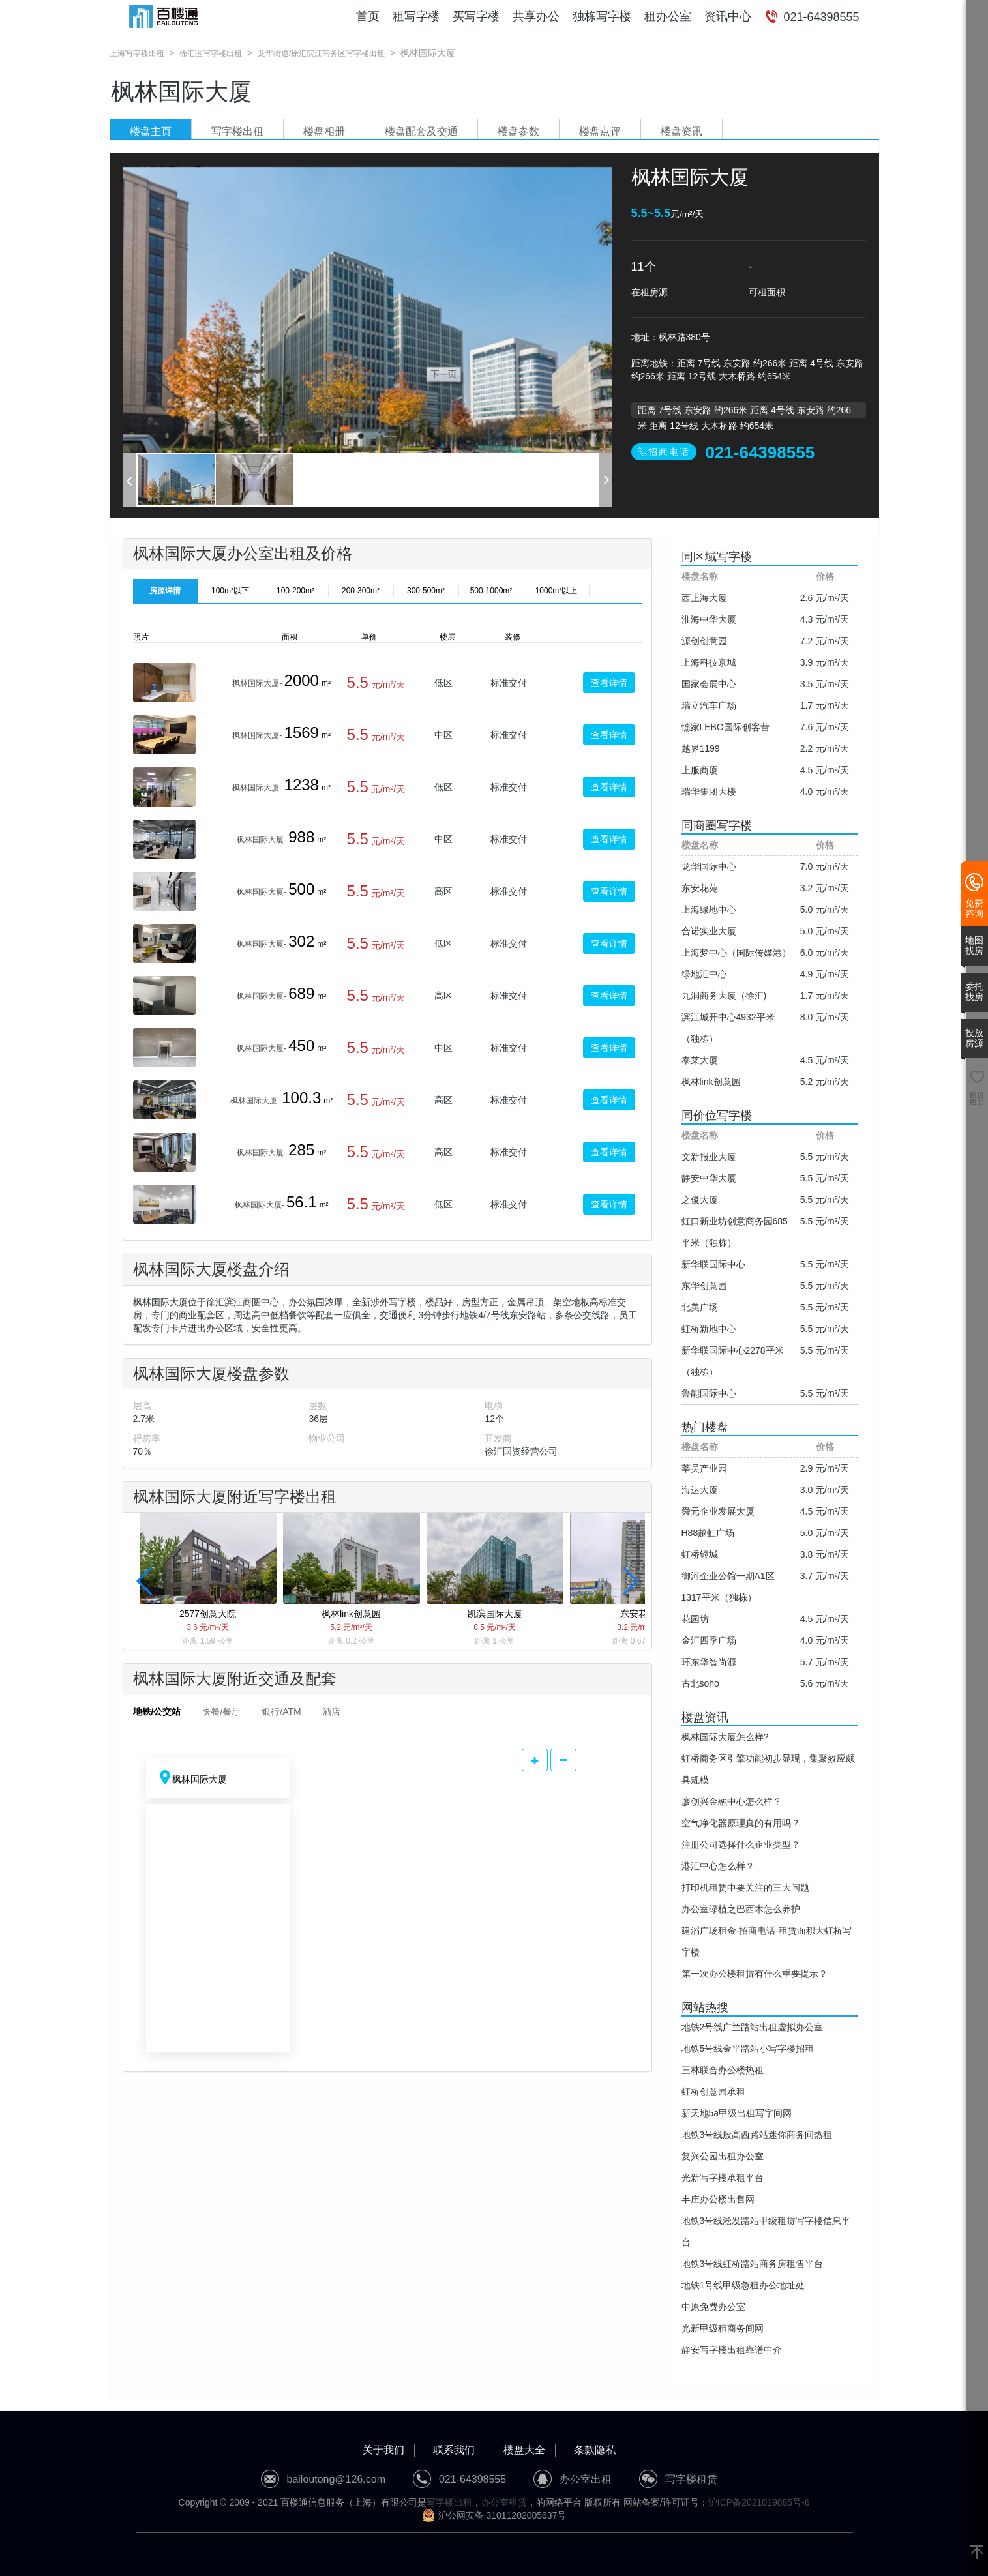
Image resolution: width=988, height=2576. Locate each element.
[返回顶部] (976, 2553)
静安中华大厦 (708, 1178)
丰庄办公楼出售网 (718, 2199)
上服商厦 (699, 770)
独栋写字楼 (602, 16)
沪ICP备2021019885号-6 (759, 2502)
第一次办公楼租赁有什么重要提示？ (754, 1973)
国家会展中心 (708, 684)
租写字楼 (416, 16)
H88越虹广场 (708, 1533)
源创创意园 (704, 641)
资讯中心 (727, 16)
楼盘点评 (600, 131)
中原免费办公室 (713, 2307)
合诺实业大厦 (708, 931)
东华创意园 (704, 1286)
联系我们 (454, 2449)
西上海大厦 (704, 598)
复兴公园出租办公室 (722, 2156)
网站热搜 (704, 2007)
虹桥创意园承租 (713, 2091)
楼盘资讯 (681, 131)
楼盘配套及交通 (421, 131)
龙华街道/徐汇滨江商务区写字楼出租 (321, 53)
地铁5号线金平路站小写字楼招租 (748, 2048)
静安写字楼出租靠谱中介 (731, 2350)
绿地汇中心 (704, 974)
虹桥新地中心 (708, 1329)
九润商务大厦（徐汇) (724, 995)
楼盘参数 (518, 131)
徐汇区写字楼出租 (210, 53)
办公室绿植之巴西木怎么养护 (740, 1909)
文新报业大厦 (708, 1156)
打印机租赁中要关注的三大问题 (745, 1887)
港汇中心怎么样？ (718, 1866)
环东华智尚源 (708, 1662)
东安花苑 (699, 888)
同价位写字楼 (716, 1115)
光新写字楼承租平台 (722, 2177)
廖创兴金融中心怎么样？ (731, 1801)
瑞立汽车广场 (708, 705)
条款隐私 (595, 2449)
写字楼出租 (237, 131)
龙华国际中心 (708, 866)
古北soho (700, 1683)
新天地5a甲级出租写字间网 (736, 2113)
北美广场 (699, 1307)
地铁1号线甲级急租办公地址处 (743, 2285)
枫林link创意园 (711, 1081)
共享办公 (536, 16)
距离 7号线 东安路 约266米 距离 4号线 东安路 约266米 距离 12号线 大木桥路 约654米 (745, 411)
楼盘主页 (151, 131)
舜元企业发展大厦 (718, 1511)
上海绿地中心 (708, 909)
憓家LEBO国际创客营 (725, 727)
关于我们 (383, 2449)
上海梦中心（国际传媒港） (736, 952)
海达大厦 (699, 1490)
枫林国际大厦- (257, 683)
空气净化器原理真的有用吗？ (740, 1823)
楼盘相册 (324, 131)
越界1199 (700, 748)
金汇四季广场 (708, 1640)
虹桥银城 (699, 1554)
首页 (368, 16)
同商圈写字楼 (716, 825)
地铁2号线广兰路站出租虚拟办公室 (752, 2027)
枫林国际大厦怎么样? (725, 1737)
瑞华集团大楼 (708, 791)
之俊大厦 (699, 1199)
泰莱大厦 (699, 1060)
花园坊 (695, 1619)
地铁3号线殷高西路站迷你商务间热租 (757, 2134)
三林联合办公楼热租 (722, 2070)
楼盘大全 (524, 2449)
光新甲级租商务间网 (722, 2328)
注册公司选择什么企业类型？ (740, 1844)
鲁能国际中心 (708, 1393)
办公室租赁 (504, 2502)
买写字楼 (476, 16)
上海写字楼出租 (137, 53)
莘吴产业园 (704, 1468)
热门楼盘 (704, 1427)
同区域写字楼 (716, 556)
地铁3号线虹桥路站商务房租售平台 (752, 2263)
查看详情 (609, 682)
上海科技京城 (708, 662)
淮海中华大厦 (708, 619)
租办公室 (667, 16)
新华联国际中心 (713, 1264)
